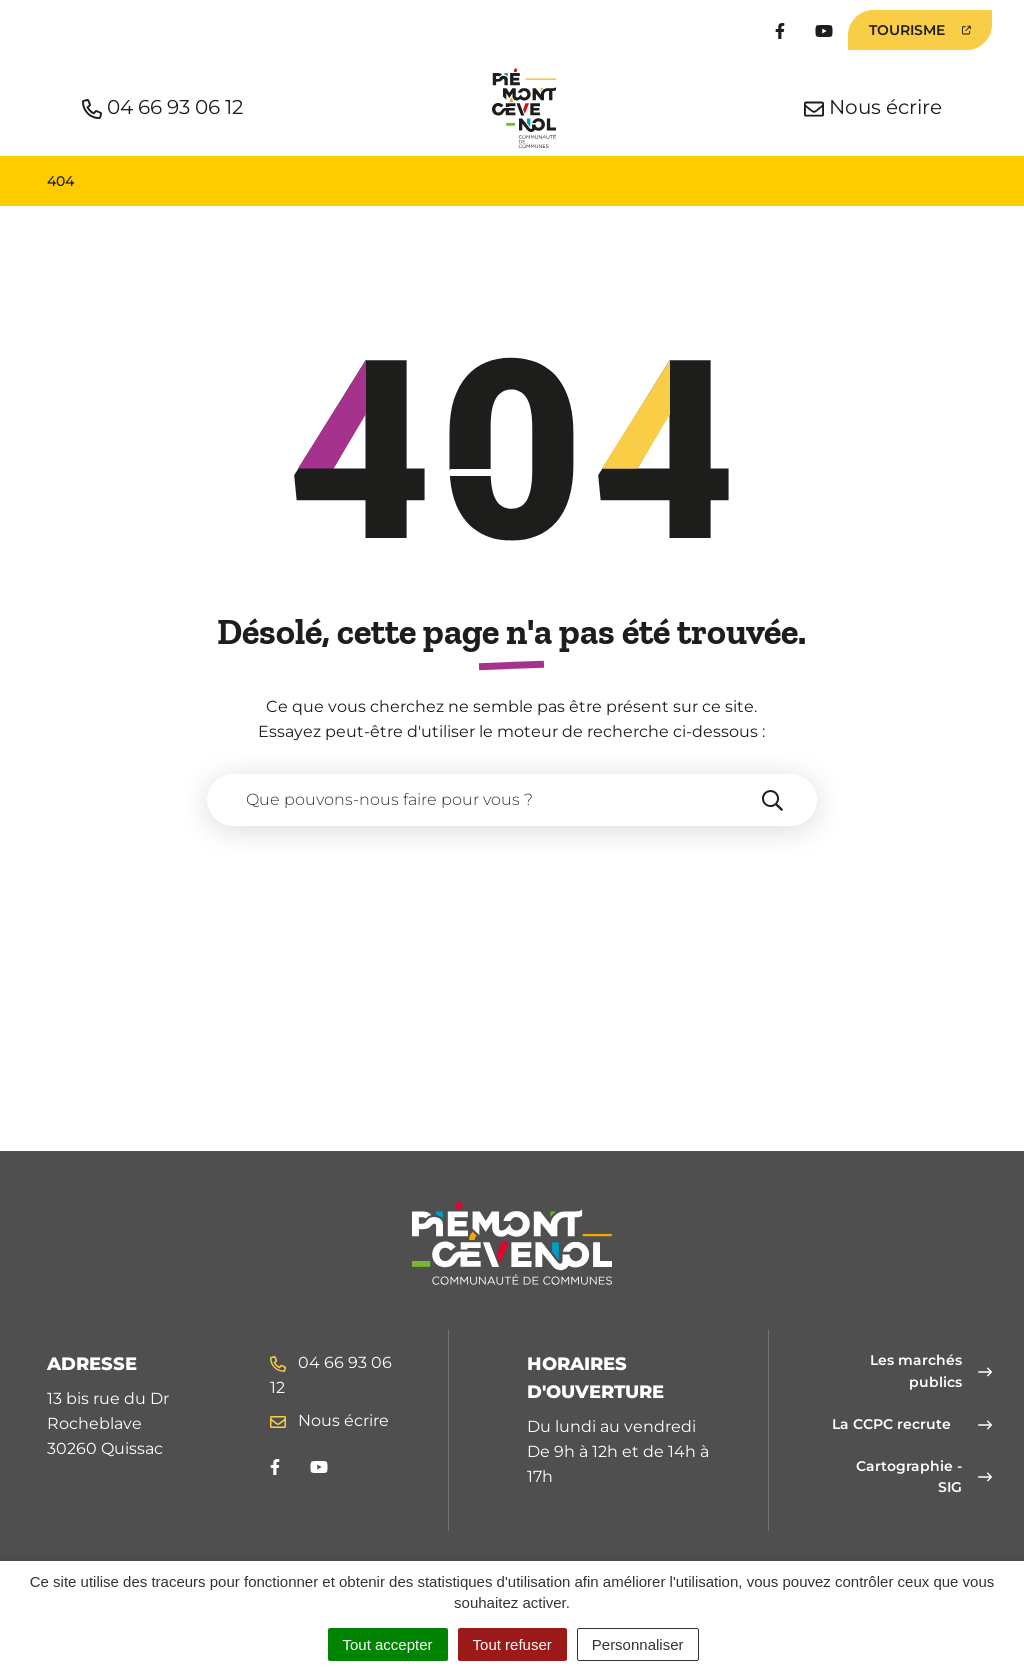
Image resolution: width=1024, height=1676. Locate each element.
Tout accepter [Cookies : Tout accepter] (388, 1644)
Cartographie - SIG (924, 1477)
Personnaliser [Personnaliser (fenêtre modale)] (638, 1644)
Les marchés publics (931, 1371)
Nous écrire (329, 1420)
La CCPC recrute (912, 1424)
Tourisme (930, 35)
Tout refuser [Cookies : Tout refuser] (512, 1644)
